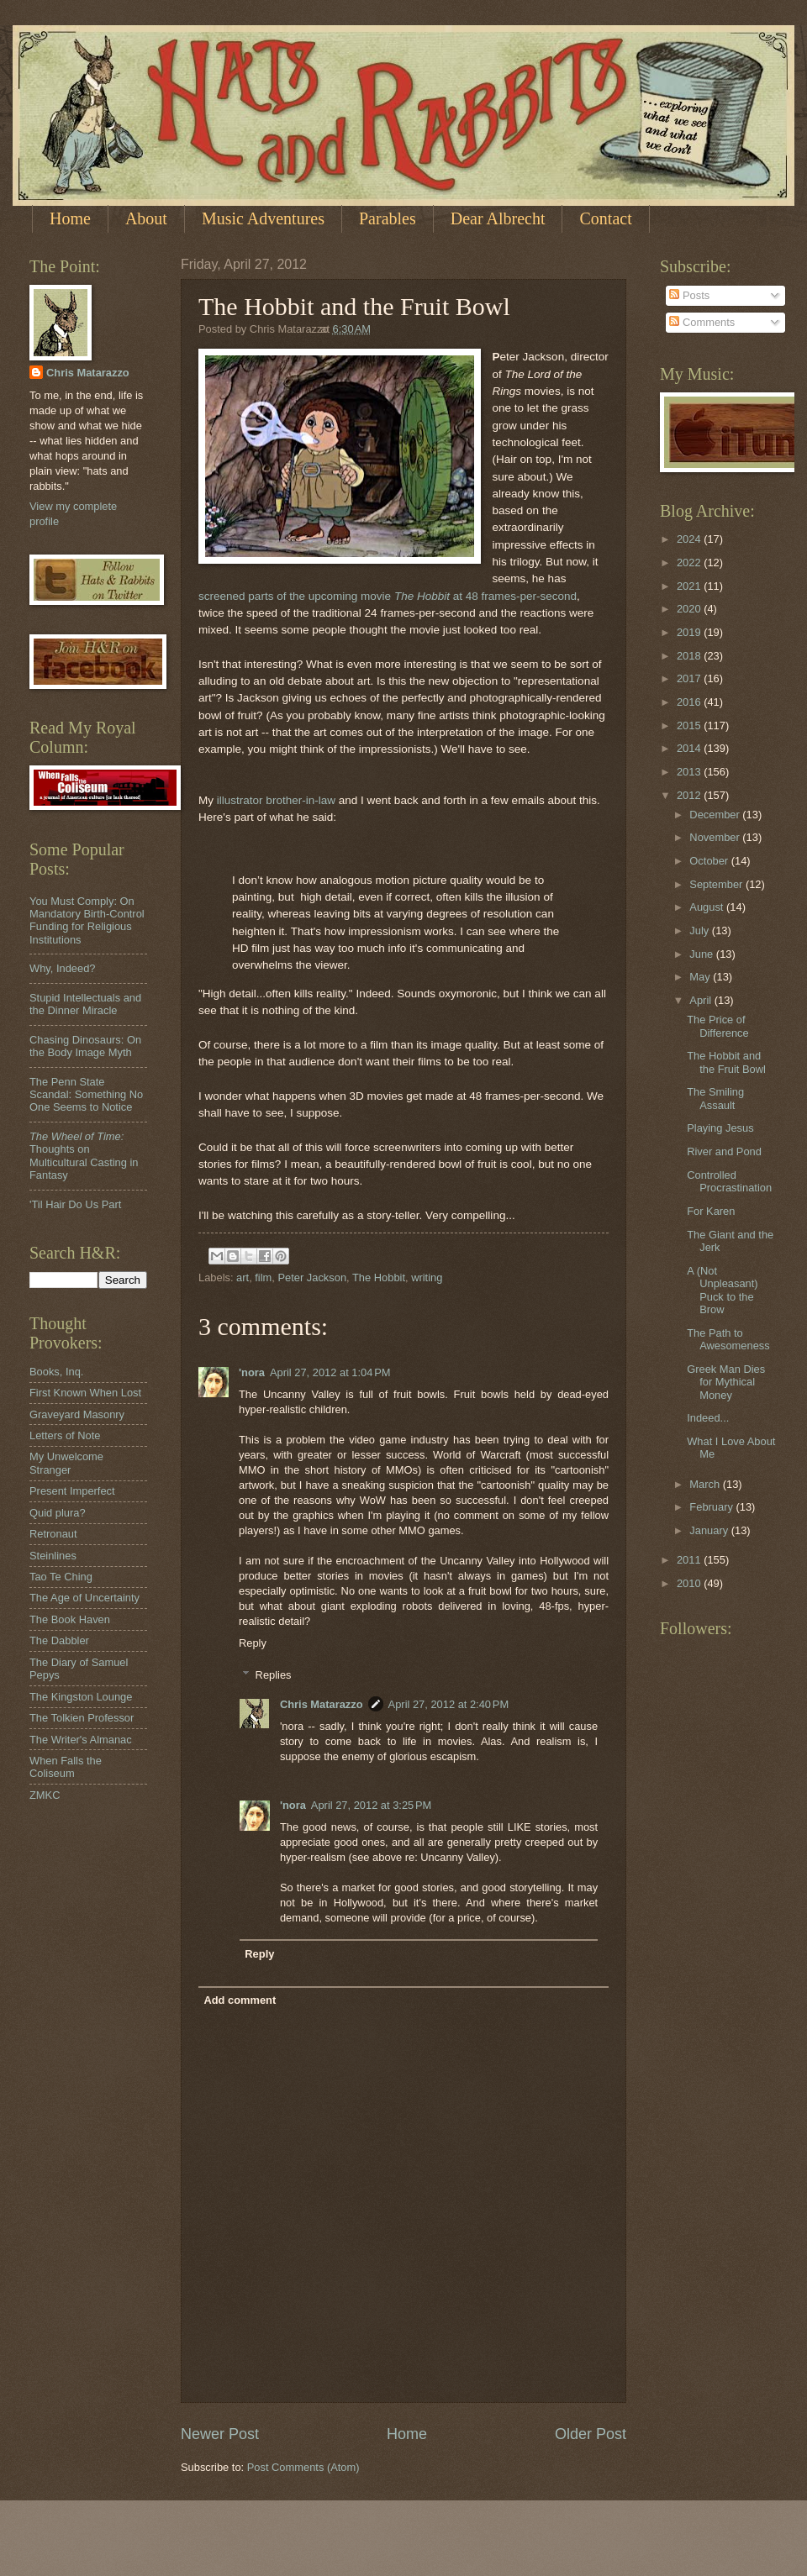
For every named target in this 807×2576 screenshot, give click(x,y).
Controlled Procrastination (729, 1181)
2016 (690, 702)
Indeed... (708, 1418)
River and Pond (724, 1151)
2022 (690, 562)
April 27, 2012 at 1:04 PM (330, 1372)
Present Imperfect (72, 1491)
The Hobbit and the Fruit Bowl (726, 1062)
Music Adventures (263, 218)
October (710, 860)
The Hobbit (378, 1277)
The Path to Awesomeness (728, 1339)
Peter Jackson (311, 1277)
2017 (690, 678)
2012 (690, 795)
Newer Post (220, 2434)
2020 (690, 608)
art (242, 1277)
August (707, 907)
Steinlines (52, 1555)
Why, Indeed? (62, 968)
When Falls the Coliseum (65, 1767)
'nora (252, 1372)
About (146, 218)
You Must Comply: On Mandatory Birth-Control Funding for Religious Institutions (87, 920)
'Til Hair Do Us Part (75, 1204)
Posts (689, 295)
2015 (690, 725)
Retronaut (53, 1533)
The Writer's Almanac (80, 1739)
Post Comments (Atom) (303, 2467)
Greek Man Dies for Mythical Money (726, 1382)
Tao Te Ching (60, 1576)
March (705, 1484)
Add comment (239, 2000)
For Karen (711, 1211)
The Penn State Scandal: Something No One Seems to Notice (86, 1094)
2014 (690, 748)
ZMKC (44, 1795)
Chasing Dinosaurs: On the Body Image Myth (85, 1046)
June (702, 954)
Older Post (590, 2434)
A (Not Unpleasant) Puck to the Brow (722, 1290)
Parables (387, 218)
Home (70, 218)
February (712, 1507)
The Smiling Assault (715, 1098)
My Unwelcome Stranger (66, 1462)
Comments (702, 322)
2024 (690, 539)
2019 (690, 632)
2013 (690, 771)
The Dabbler (59, 1640)
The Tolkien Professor (81, 1717)
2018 (690, 655)
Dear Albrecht (498, 218)
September (717, 884)
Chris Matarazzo (321, 1704)
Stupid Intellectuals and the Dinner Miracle (85, 1004)
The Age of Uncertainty (84, 1597)
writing (426, 1277)
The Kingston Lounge (80, 1696)
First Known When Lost (85, 1392)
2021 (690, 586)
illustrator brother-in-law (276, 800)
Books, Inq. (56, 1371)
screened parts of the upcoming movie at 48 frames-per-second (387, 596)
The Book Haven (69, 1619)
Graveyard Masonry (76, 1414)
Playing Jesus (720, 1128)
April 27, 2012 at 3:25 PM (371, 1805)
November (715, 837)
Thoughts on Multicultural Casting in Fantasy (84, 1155)
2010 (690, 1583)
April (701, 1000)
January (710, 1530)
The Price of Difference (717, 1025)
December (715, 814)
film (263, 1277)
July (700, 930)
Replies (274, 1675)
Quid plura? (57, 1512)
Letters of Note (64, 1435)
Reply (252, 1643)
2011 (690, 1559)
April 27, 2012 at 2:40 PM (448, 1704)
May (701, 976)
